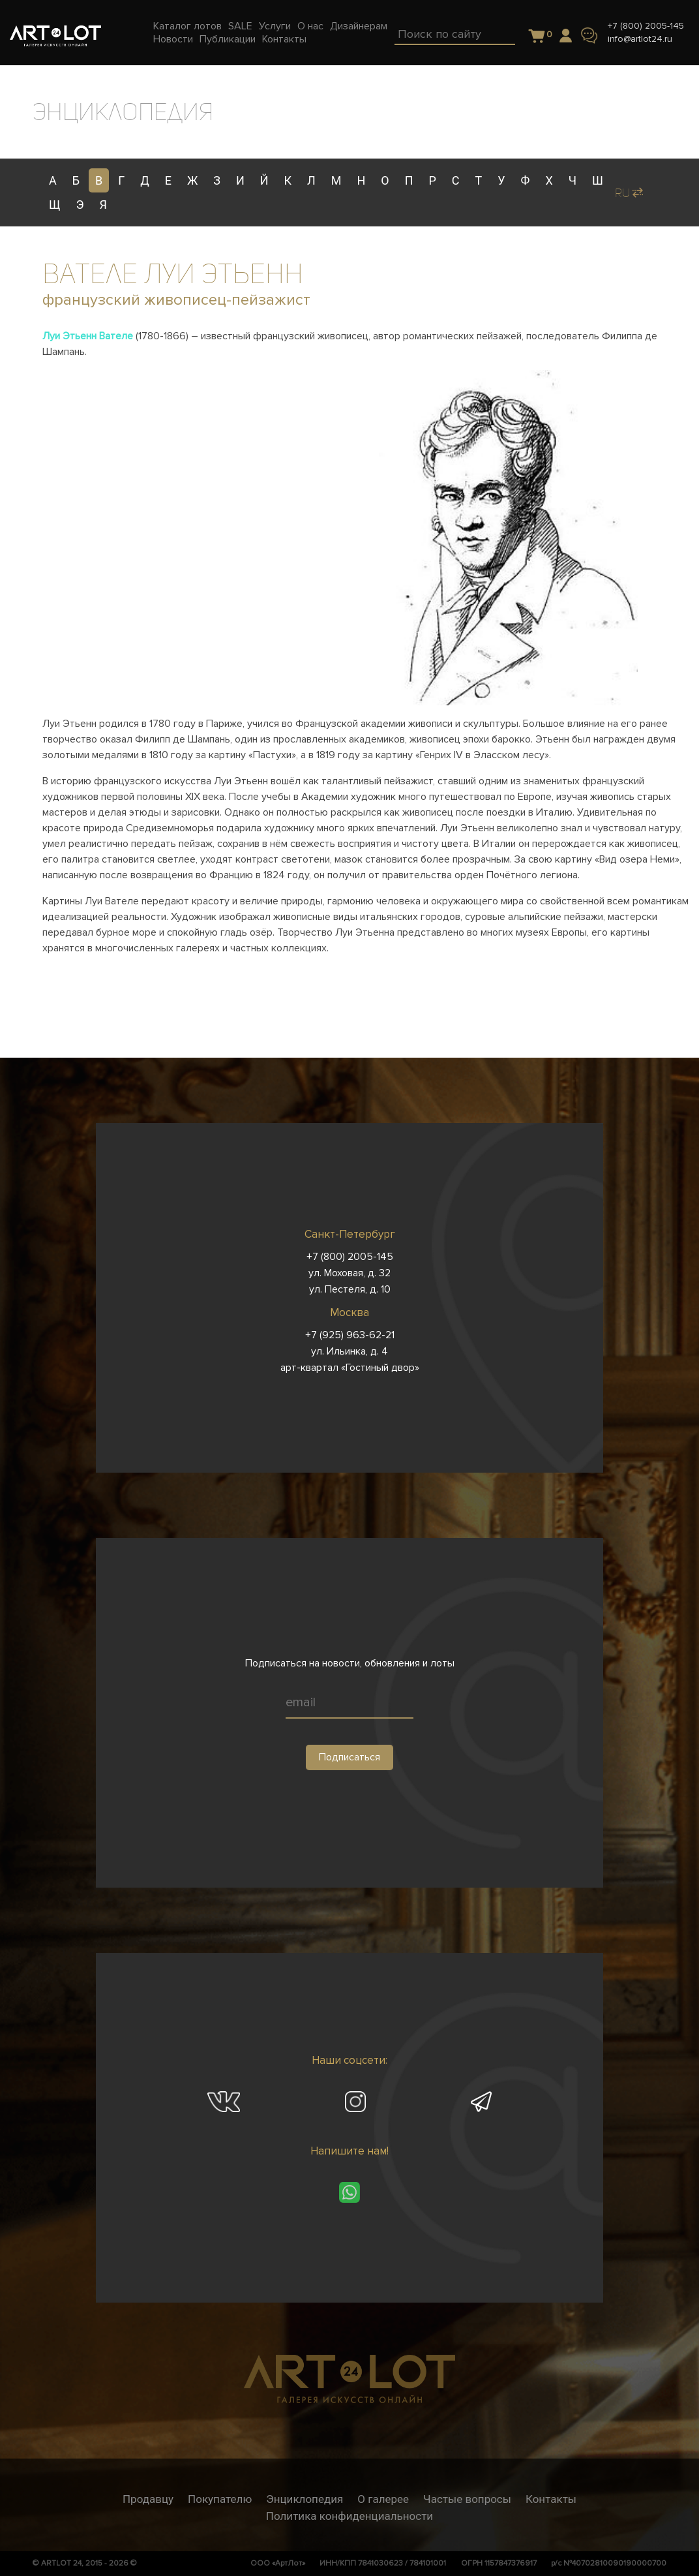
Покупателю (220, 2499)
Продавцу (148, 2499)
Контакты (551, 2499)
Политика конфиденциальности (349, 2515)
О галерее (383, 2499)
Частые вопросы (467, 2499)
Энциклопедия (304, 2499)
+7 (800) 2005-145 (646, 25)
